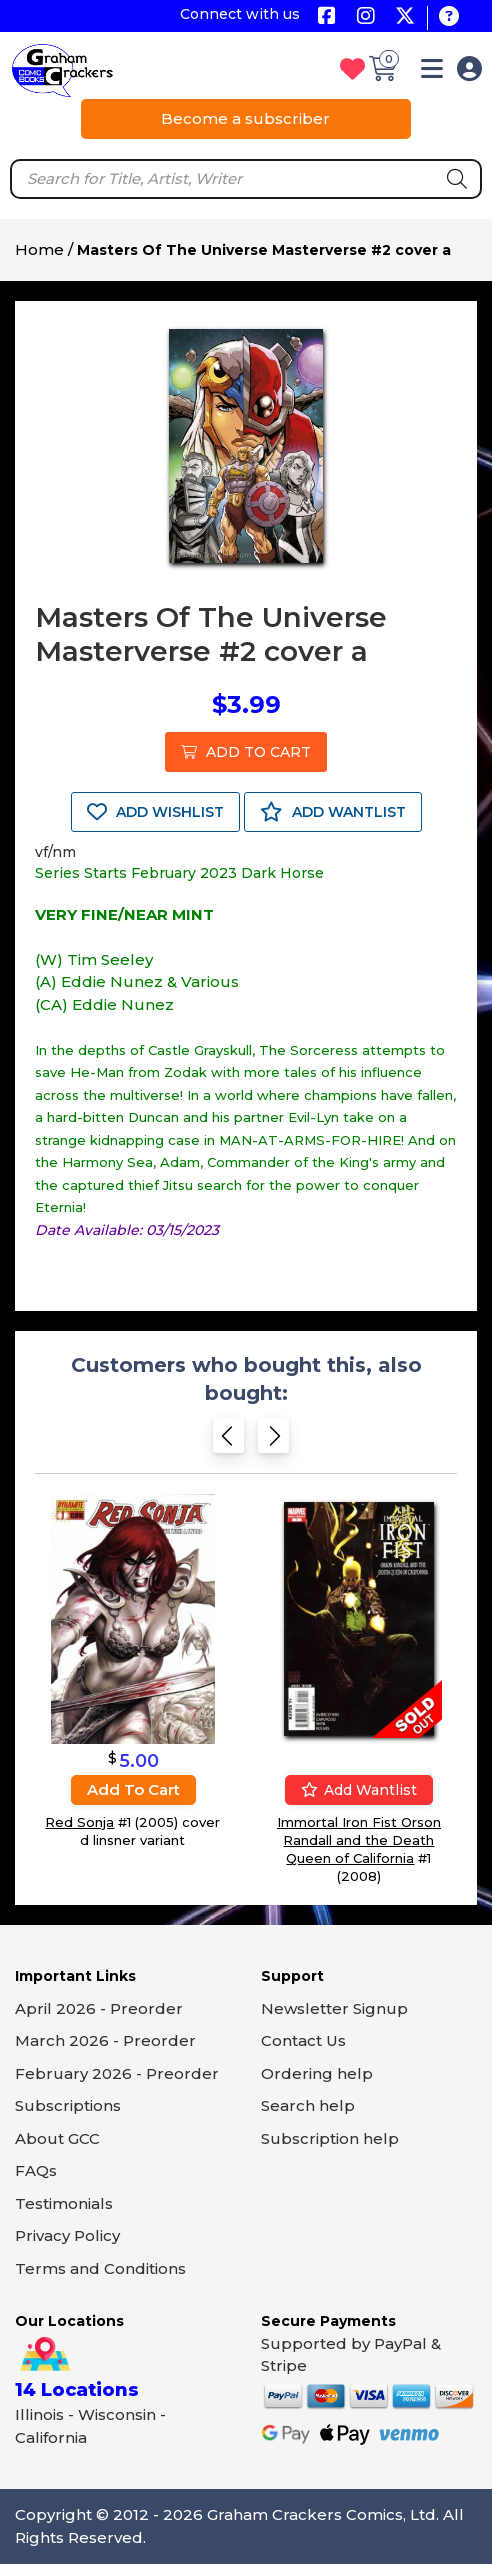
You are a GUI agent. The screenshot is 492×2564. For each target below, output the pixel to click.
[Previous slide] (228, 1439)
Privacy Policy (67, 2235)
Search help (308, 2105)
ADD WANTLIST (333, 812)
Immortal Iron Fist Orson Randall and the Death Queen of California (359, 1840)
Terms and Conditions (100, 2268)
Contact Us (303, 2040)
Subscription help (330, 2138)
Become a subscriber (245, 118)
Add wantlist (359, 1790)
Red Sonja (79, 1822)
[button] (432, 72)
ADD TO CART (246, 752)
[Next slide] (273, 1439)
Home (39, 249)
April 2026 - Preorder (99, 2008)
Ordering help (317, 2073)
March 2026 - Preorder (105, 2040)
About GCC (57, 2138)
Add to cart (133, 1789)
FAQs (36, 2170)
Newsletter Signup (334, 2008)
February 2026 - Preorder (117, 2073)
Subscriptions (68, 2105)
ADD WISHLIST (155, 812)
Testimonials (64, 2203)
